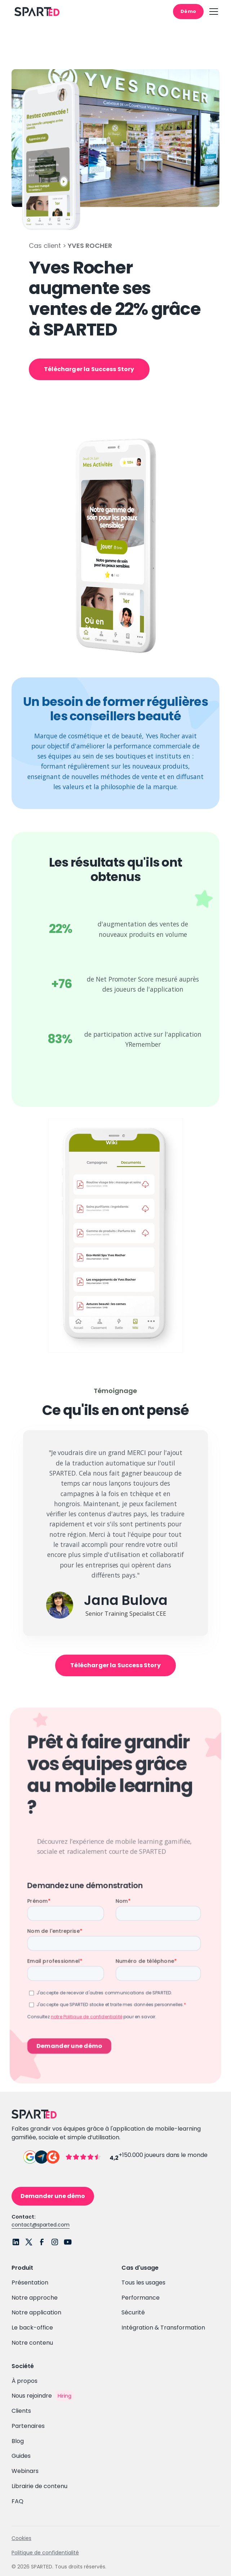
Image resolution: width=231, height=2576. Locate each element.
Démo (188, 11)
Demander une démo (53, 2196)
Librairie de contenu (39, 2486)
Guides (21, 2456)
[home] (35, 11)
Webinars (25, 2471)
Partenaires (28, 2426)
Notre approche (35, 2298)
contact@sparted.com (41, 2224)
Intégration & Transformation (163, 2327)
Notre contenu (32, 2343)
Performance (140, 2298)
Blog (18, 2441)
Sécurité (133, 2312)
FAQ (17, 2501)
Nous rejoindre (32, 2396)
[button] (211, 11)
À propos (24, 2381)
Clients (21, 2411)
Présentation (30, 2282)
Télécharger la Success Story (89, 369)
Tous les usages (143, 2282)
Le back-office (32, 2327)
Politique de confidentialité (45, 2552)
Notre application (36, 2312)
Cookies (21, 2538)
